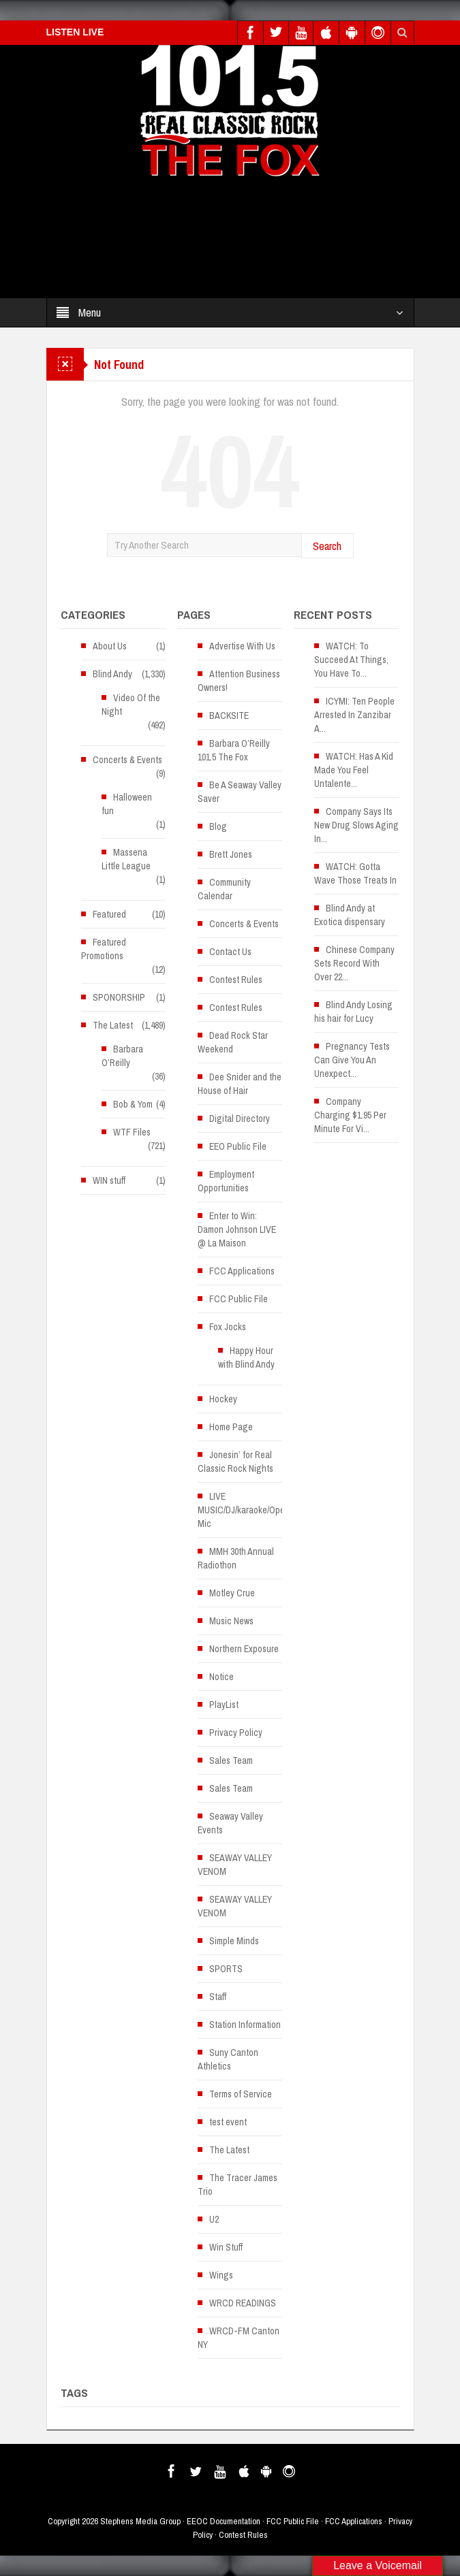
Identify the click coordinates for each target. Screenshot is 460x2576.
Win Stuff (226, 2247)
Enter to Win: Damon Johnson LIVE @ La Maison (237, 1229)
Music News (231, 1621)
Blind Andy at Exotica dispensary (349, 915)
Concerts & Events (127, 760)
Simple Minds (234, 1941)
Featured (109, 914)
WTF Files (132, 1132)
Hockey (223, 1399)
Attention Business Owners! (239, 681)
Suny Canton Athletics (228, 2059)
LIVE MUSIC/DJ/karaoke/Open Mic (244, 1510)
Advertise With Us (242, 646)
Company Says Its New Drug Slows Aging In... (356, 825)
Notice (221, 1677)
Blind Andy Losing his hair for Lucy (353, 1012)
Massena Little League (126, 859)
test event (228, 2122)
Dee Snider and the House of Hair (239, 1084)
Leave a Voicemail (377, 2565)
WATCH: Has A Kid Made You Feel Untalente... (353, 770)
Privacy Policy (235, 1732)
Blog (218, 826)
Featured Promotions (103, 949)
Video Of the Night (131, 705)
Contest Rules (235, 979)
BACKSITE (229, 715)
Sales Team (231, 1760)
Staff (217, 1997)
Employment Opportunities (226, 1181)
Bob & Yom (133, 1104)
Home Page (231, 1427)
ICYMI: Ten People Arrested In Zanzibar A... (354, 715)
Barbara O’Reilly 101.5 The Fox (234, 750)
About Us (110, 646)
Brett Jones (230, 854)
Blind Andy (112, 674)
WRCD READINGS (242, 2303)
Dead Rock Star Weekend (233, 1042)
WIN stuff (109, 1180)
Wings (221, 2275)
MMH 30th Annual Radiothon (236, 1558)
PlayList (224, 1704)
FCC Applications (242, 1271)
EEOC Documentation (223, 2521)
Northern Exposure (244, 1649)
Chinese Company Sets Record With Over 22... (354, 963)
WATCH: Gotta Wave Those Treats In (355, 873)
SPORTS (226, 1969)
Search (327, 545)
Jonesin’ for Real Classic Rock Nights (235, 1462)
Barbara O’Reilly (122, 1056)
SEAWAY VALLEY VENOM (235, 1865)
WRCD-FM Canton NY (238, 2338)
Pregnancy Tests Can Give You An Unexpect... (352, 1060)
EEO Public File (237, 1146)
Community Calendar (224, 889)
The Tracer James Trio (237, 2184)
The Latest (113, 1025)
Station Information (245, 2024)
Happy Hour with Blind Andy (246, 1357)
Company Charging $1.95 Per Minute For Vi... (350, 1115)
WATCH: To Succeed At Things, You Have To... (351, 659)
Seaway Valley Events (230, 1823)
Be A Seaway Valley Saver (239, 792)
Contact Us (230, 952)
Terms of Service (240, 2094)
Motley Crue (232, 1593)
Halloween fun (127, 804)
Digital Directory (239, 1118)
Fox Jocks (227, 1327)
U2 (214, 2219)
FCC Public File (238, 1299)
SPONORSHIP (119, 997)
